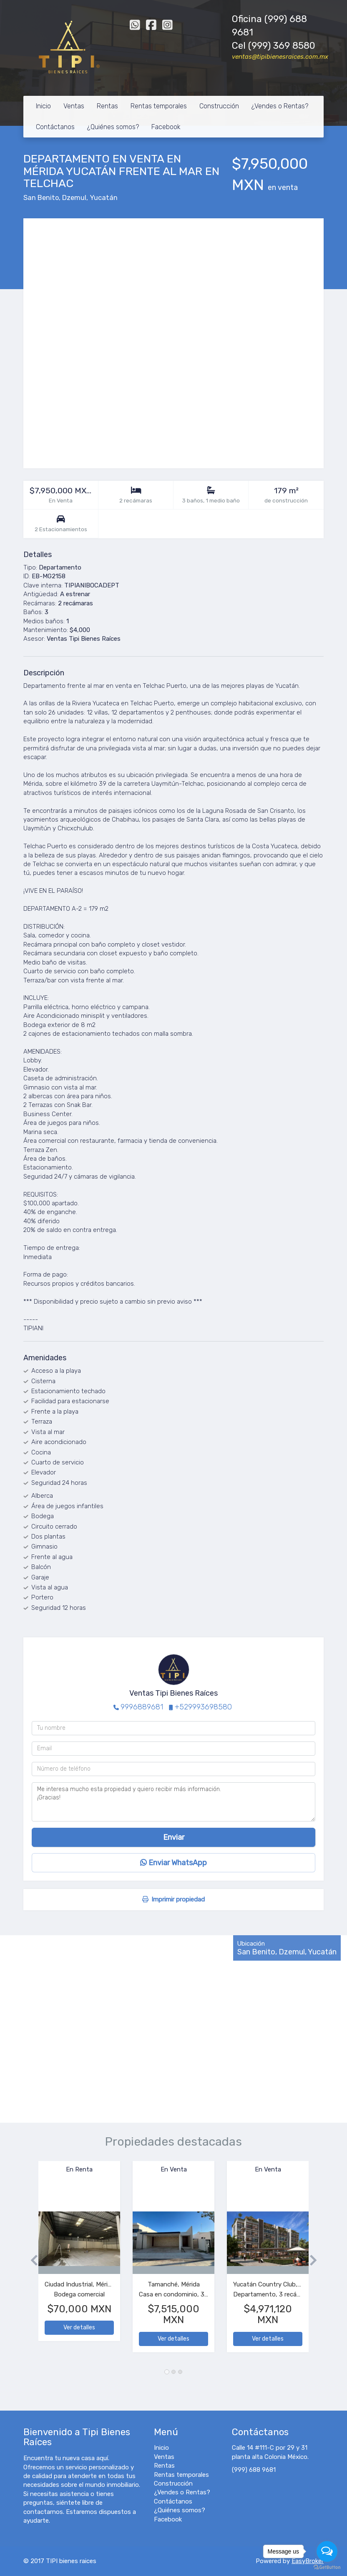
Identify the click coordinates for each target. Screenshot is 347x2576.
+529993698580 (203, 1707)
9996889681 (142, 1707)
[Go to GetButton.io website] (327, 2567)
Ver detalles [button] (79, 2327)
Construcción (219, 106)
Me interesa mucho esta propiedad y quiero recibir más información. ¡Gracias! (173, 1801)
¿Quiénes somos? (113, 127)
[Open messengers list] (327, 2551)
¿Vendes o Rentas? (279, 106)
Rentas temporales (159, 106)
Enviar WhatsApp (173, 1862)
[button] (30, 2261)
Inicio (43, 106)
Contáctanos (55, 127)
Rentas (107, 106)
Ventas (73, 106)
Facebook (166, 127)
